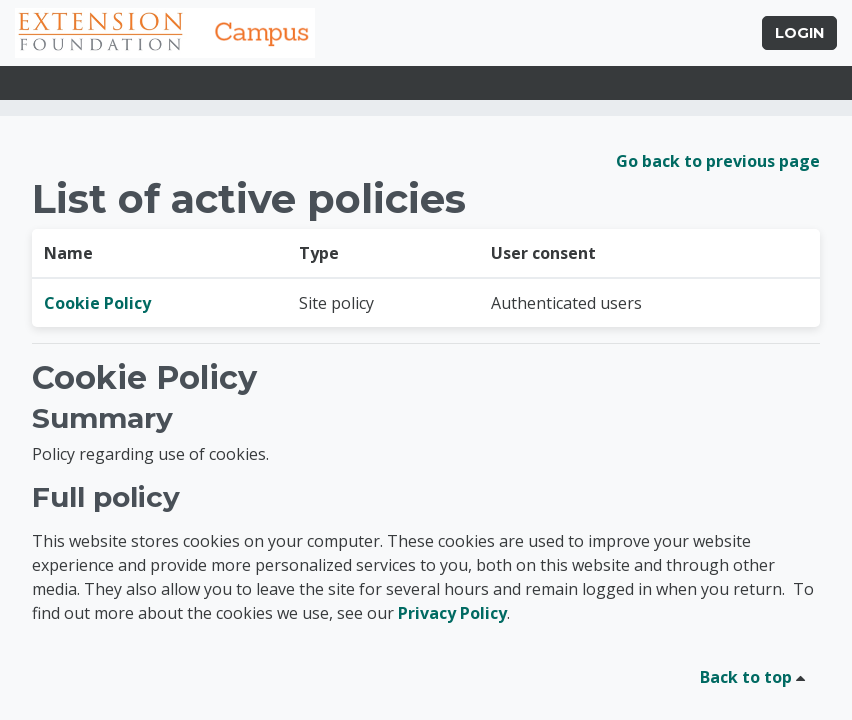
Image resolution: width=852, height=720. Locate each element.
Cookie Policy (97, 303)
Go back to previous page (718, 161)
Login (799, 33)
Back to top (756, 677)
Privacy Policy (452, 613)
